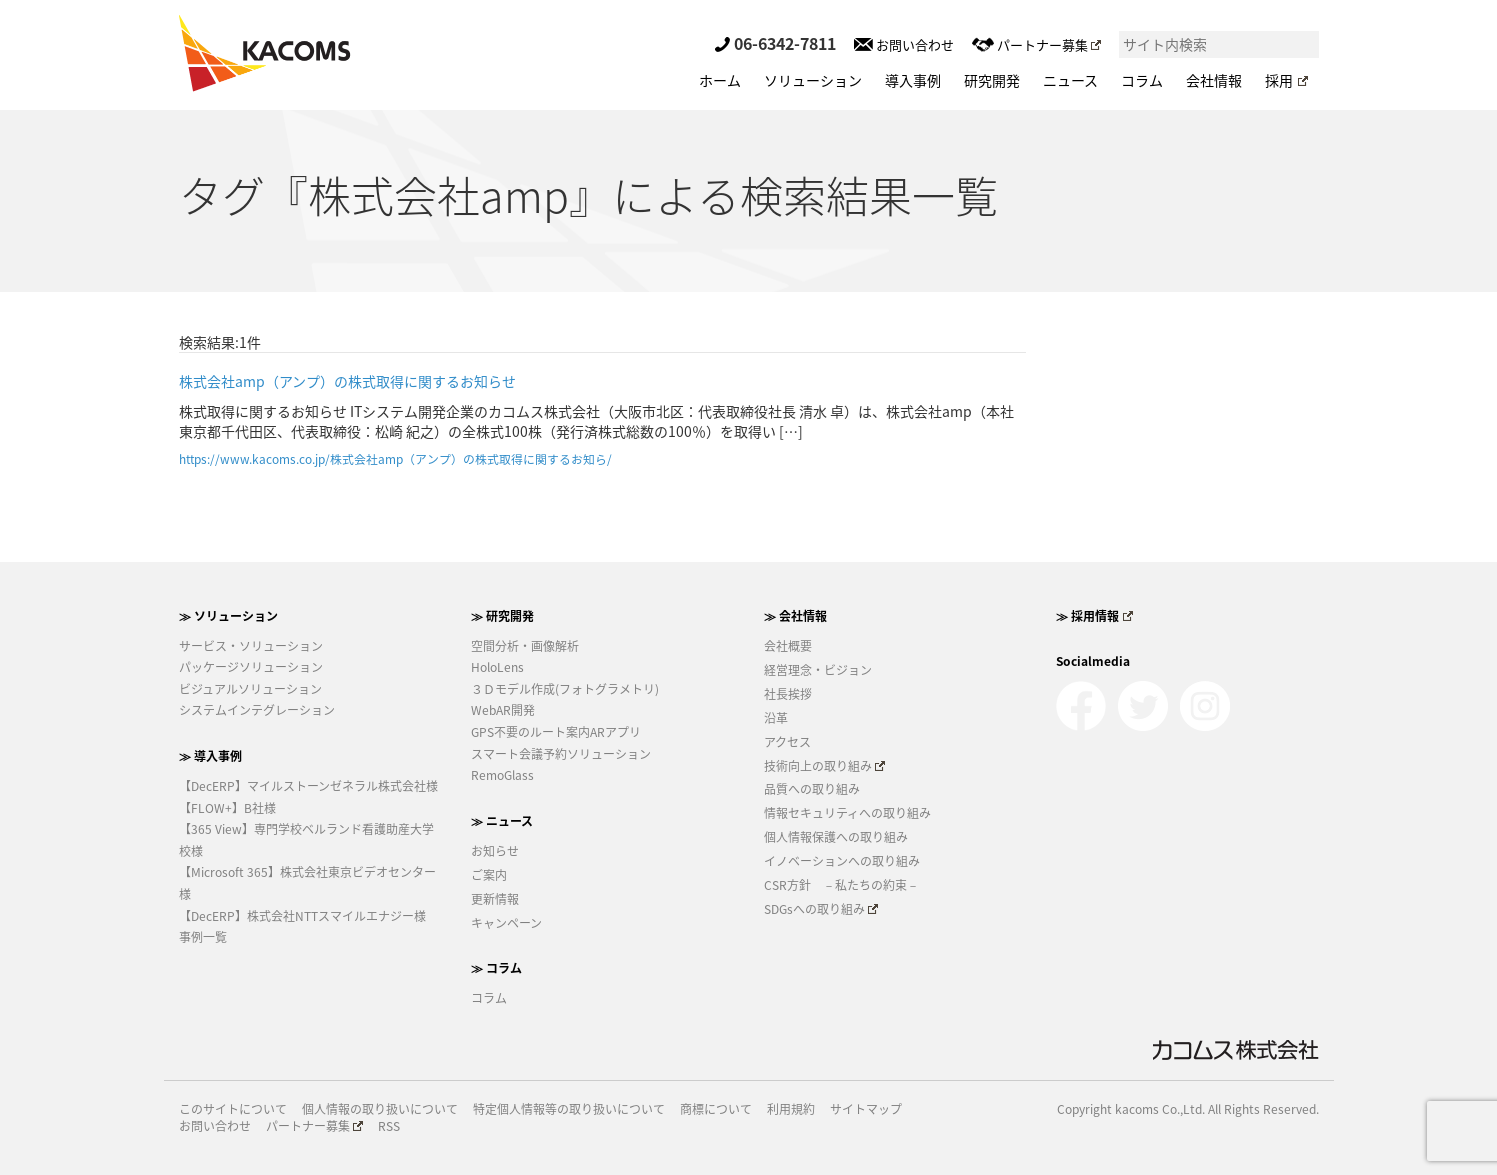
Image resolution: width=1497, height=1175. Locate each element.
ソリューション (813, 80)
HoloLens (497, 667)
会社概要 (788, 646)
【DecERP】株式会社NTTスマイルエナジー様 (302, 916)
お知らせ (495, 851)
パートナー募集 (1036, 44)
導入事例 (913, 80)
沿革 (776, 718)
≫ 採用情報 (1094, 616)
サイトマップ (866, 1109)
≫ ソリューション (228, 616)
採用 (1286, 80)
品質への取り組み (812, 789)
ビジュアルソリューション (250, 689)
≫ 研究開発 (502, 616)
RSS (389, 1126)
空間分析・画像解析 (525, 646)
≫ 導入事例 (210, 756)
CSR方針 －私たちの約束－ (841, 885)
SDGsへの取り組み (821, 909)
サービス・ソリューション (251, 646)
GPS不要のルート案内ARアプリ (556, 732)
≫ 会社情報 (795, 616)
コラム (1142, 80)
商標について (716, 1109)
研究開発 (992, 80)
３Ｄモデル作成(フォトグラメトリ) (565, 689)
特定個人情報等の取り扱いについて (569, 1109)
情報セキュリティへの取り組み (847, 813)
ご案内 (489, 875)
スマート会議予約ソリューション (561, 754)
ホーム (720, 80)
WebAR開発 (503, 710)
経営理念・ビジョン (818, 670)
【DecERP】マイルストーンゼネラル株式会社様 (308, 786)
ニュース (1070, 80)
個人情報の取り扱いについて (380, 1109)
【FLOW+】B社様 (227, 808)
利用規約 (791, 1109)
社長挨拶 (788, 694)
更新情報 (495, 899)
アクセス (787, 742)
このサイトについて (233, 1109)
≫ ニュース (502, 821)
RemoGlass (502, 775)
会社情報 (1214, 80)
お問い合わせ (904, 44)
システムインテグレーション (257, 710)
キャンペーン (506, 923)
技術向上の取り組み (825, 766)
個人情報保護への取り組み (836, 837)
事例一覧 (203, 937)
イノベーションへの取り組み (842, 861)
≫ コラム (496, 968)
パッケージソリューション (251, 667)
